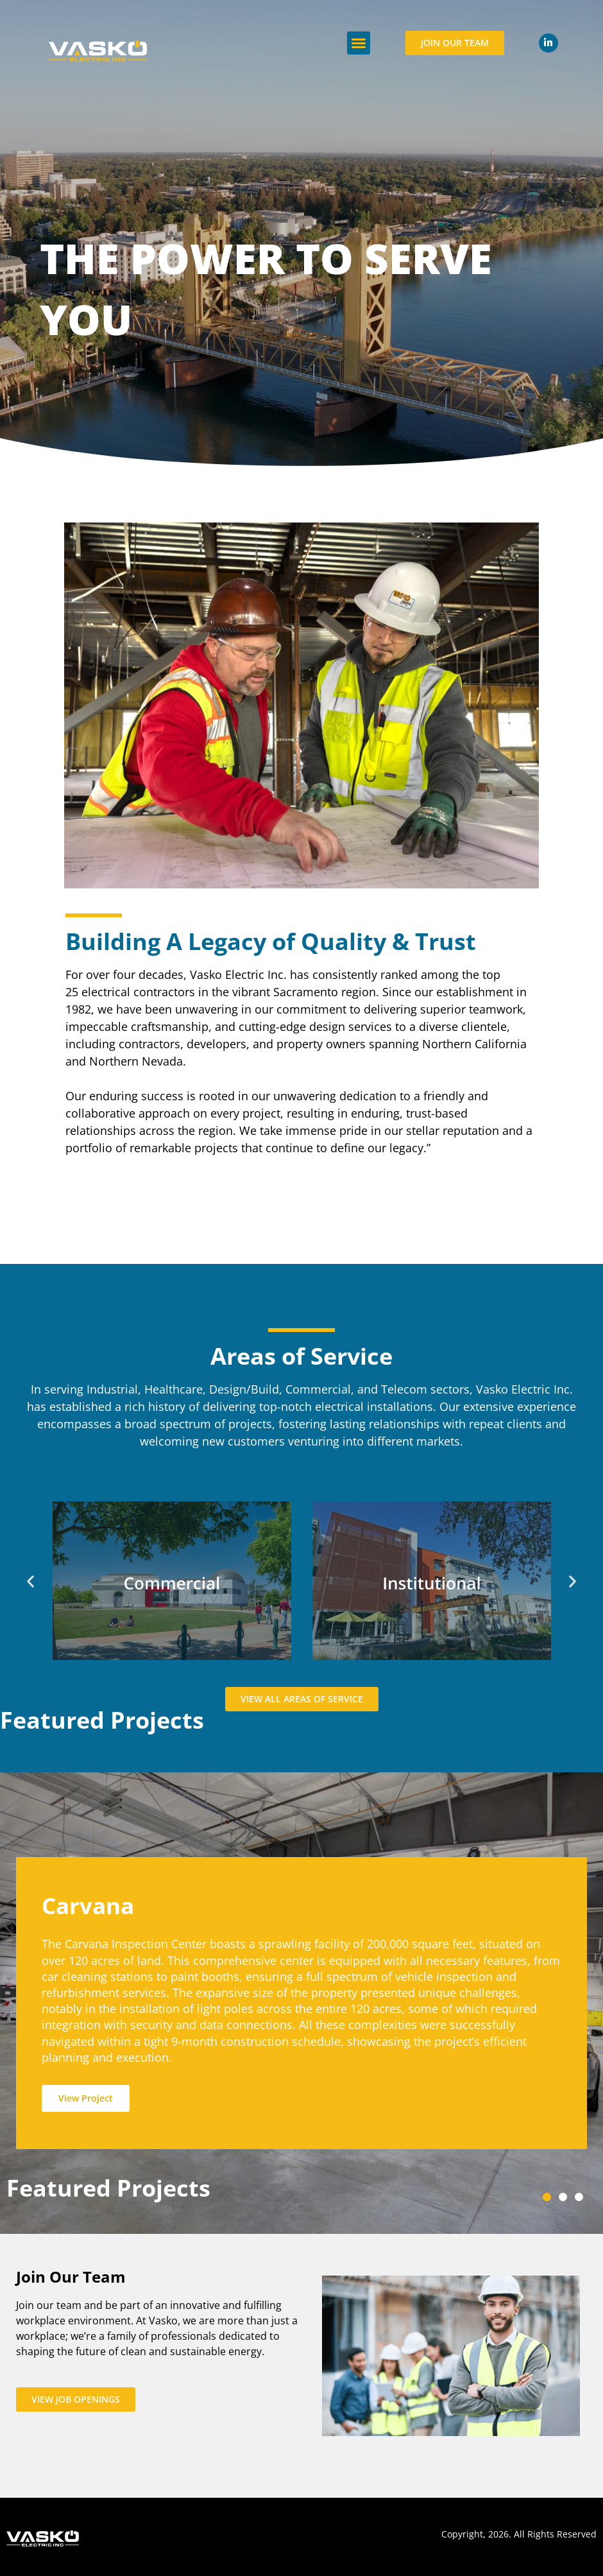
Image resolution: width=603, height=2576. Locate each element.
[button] (358, 43)
